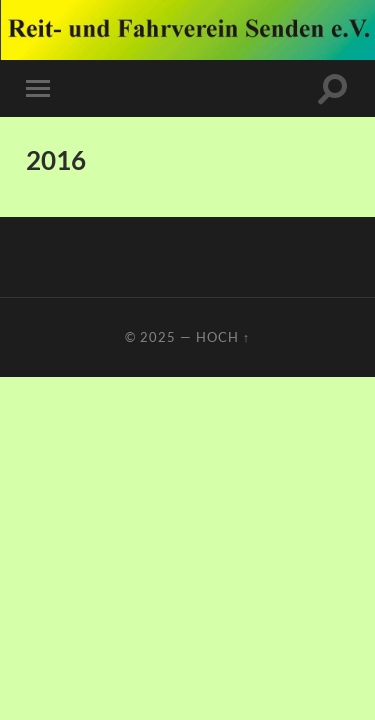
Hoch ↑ (223, 337)
